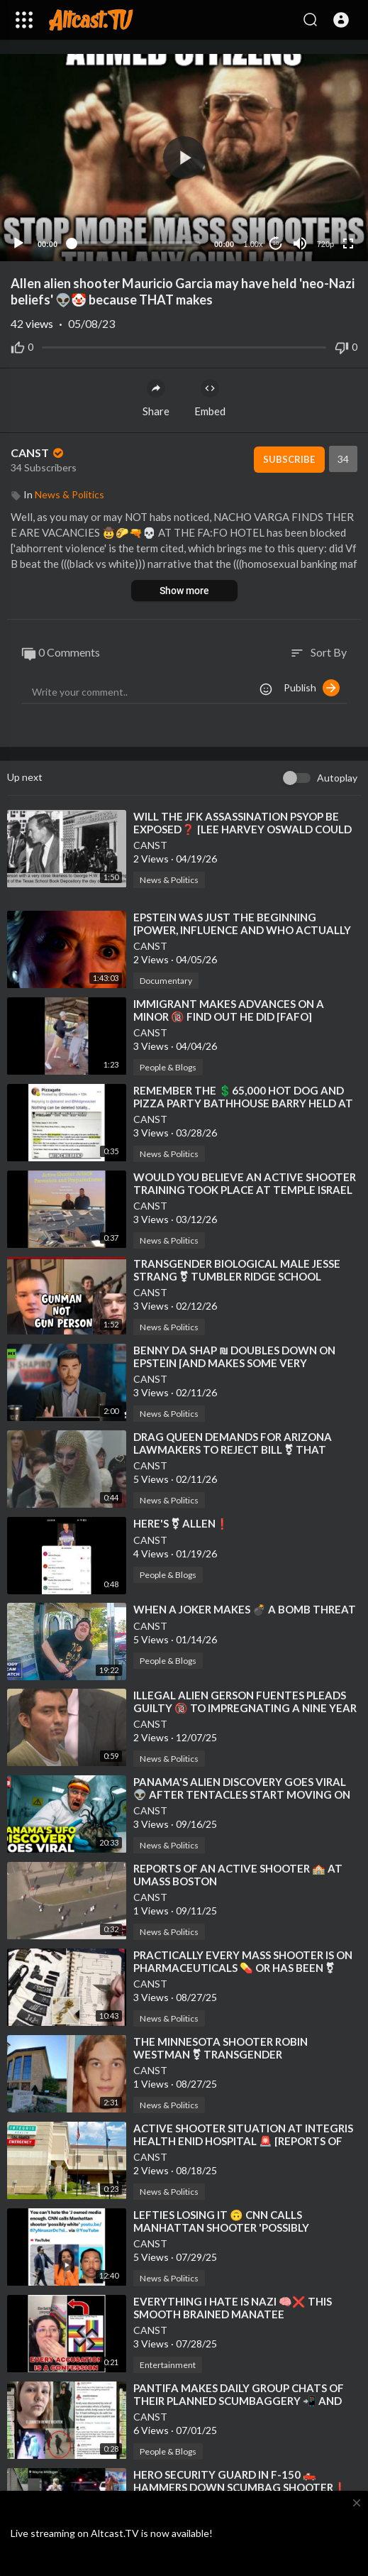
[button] (341, 20)
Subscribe (289, 459)
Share (156, 398)
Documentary (166, 980)
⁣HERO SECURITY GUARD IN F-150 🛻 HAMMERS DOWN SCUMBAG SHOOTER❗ (240, 2481)
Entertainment (168, 2364)
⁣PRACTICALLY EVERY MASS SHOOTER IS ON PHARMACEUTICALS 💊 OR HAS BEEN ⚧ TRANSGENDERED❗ (242, 1968)
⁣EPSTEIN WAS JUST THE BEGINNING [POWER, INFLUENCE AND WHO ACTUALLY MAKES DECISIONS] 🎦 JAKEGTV (242, 930)
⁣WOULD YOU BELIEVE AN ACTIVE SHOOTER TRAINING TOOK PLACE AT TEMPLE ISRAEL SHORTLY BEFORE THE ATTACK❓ (244, 1190)
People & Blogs (168, 1067)
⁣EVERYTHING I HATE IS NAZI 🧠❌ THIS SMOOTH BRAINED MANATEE (232, 2307)
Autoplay (337, 778)
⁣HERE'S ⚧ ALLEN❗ (181, 1523)
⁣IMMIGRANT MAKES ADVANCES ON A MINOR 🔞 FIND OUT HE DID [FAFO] (228, 1010)
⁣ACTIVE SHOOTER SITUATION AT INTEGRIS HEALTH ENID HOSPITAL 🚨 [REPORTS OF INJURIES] (243, 2141)
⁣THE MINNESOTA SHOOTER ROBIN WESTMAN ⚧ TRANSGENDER (220, 2048)
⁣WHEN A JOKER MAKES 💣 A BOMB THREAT (244, 1609)
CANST (38, 452)
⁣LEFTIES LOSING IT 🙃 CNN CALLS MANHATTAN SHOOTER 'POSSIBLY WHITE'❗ (221, 2227)
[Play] (18, 243)
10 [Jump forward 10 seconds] (276, 243)
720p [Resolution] (325, 244)
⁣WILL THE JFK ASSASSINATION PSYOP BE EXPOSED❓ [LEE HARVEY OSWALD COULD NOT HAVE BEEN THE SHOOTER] (242, 829)
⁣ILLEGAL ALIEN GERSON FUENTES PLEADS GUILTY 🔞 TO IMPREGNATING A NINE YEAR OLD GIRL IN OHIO (245, 1708)
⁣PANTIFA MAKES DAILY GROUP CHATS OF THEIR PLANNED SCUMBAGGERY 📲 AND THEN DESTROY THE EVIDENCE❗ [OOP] (238, 2401)
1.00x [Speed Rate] (253, 244)
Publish (312, 687)
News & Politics (69, 494)
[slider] (136, 243)
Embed (209, 398)
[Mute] (300, 243)
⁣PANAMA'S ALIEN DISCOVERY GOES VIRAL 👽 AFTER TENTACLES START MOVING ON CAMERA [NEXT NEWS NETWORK (241, 1794)
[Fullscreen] (348, 243)
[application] (184, 157)
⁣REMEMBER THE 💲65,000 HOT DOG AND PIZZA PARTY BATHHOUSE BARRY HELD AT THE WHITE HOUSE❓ (243, 1103)
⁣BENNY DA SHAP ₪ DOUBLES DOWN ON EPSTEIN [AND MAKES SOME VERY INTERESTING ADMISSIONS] (234, 1363)
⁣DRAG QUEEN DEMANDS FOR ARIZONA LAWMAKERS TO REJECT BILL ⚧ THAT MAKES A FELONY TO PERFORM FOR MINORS (246, 1449)
